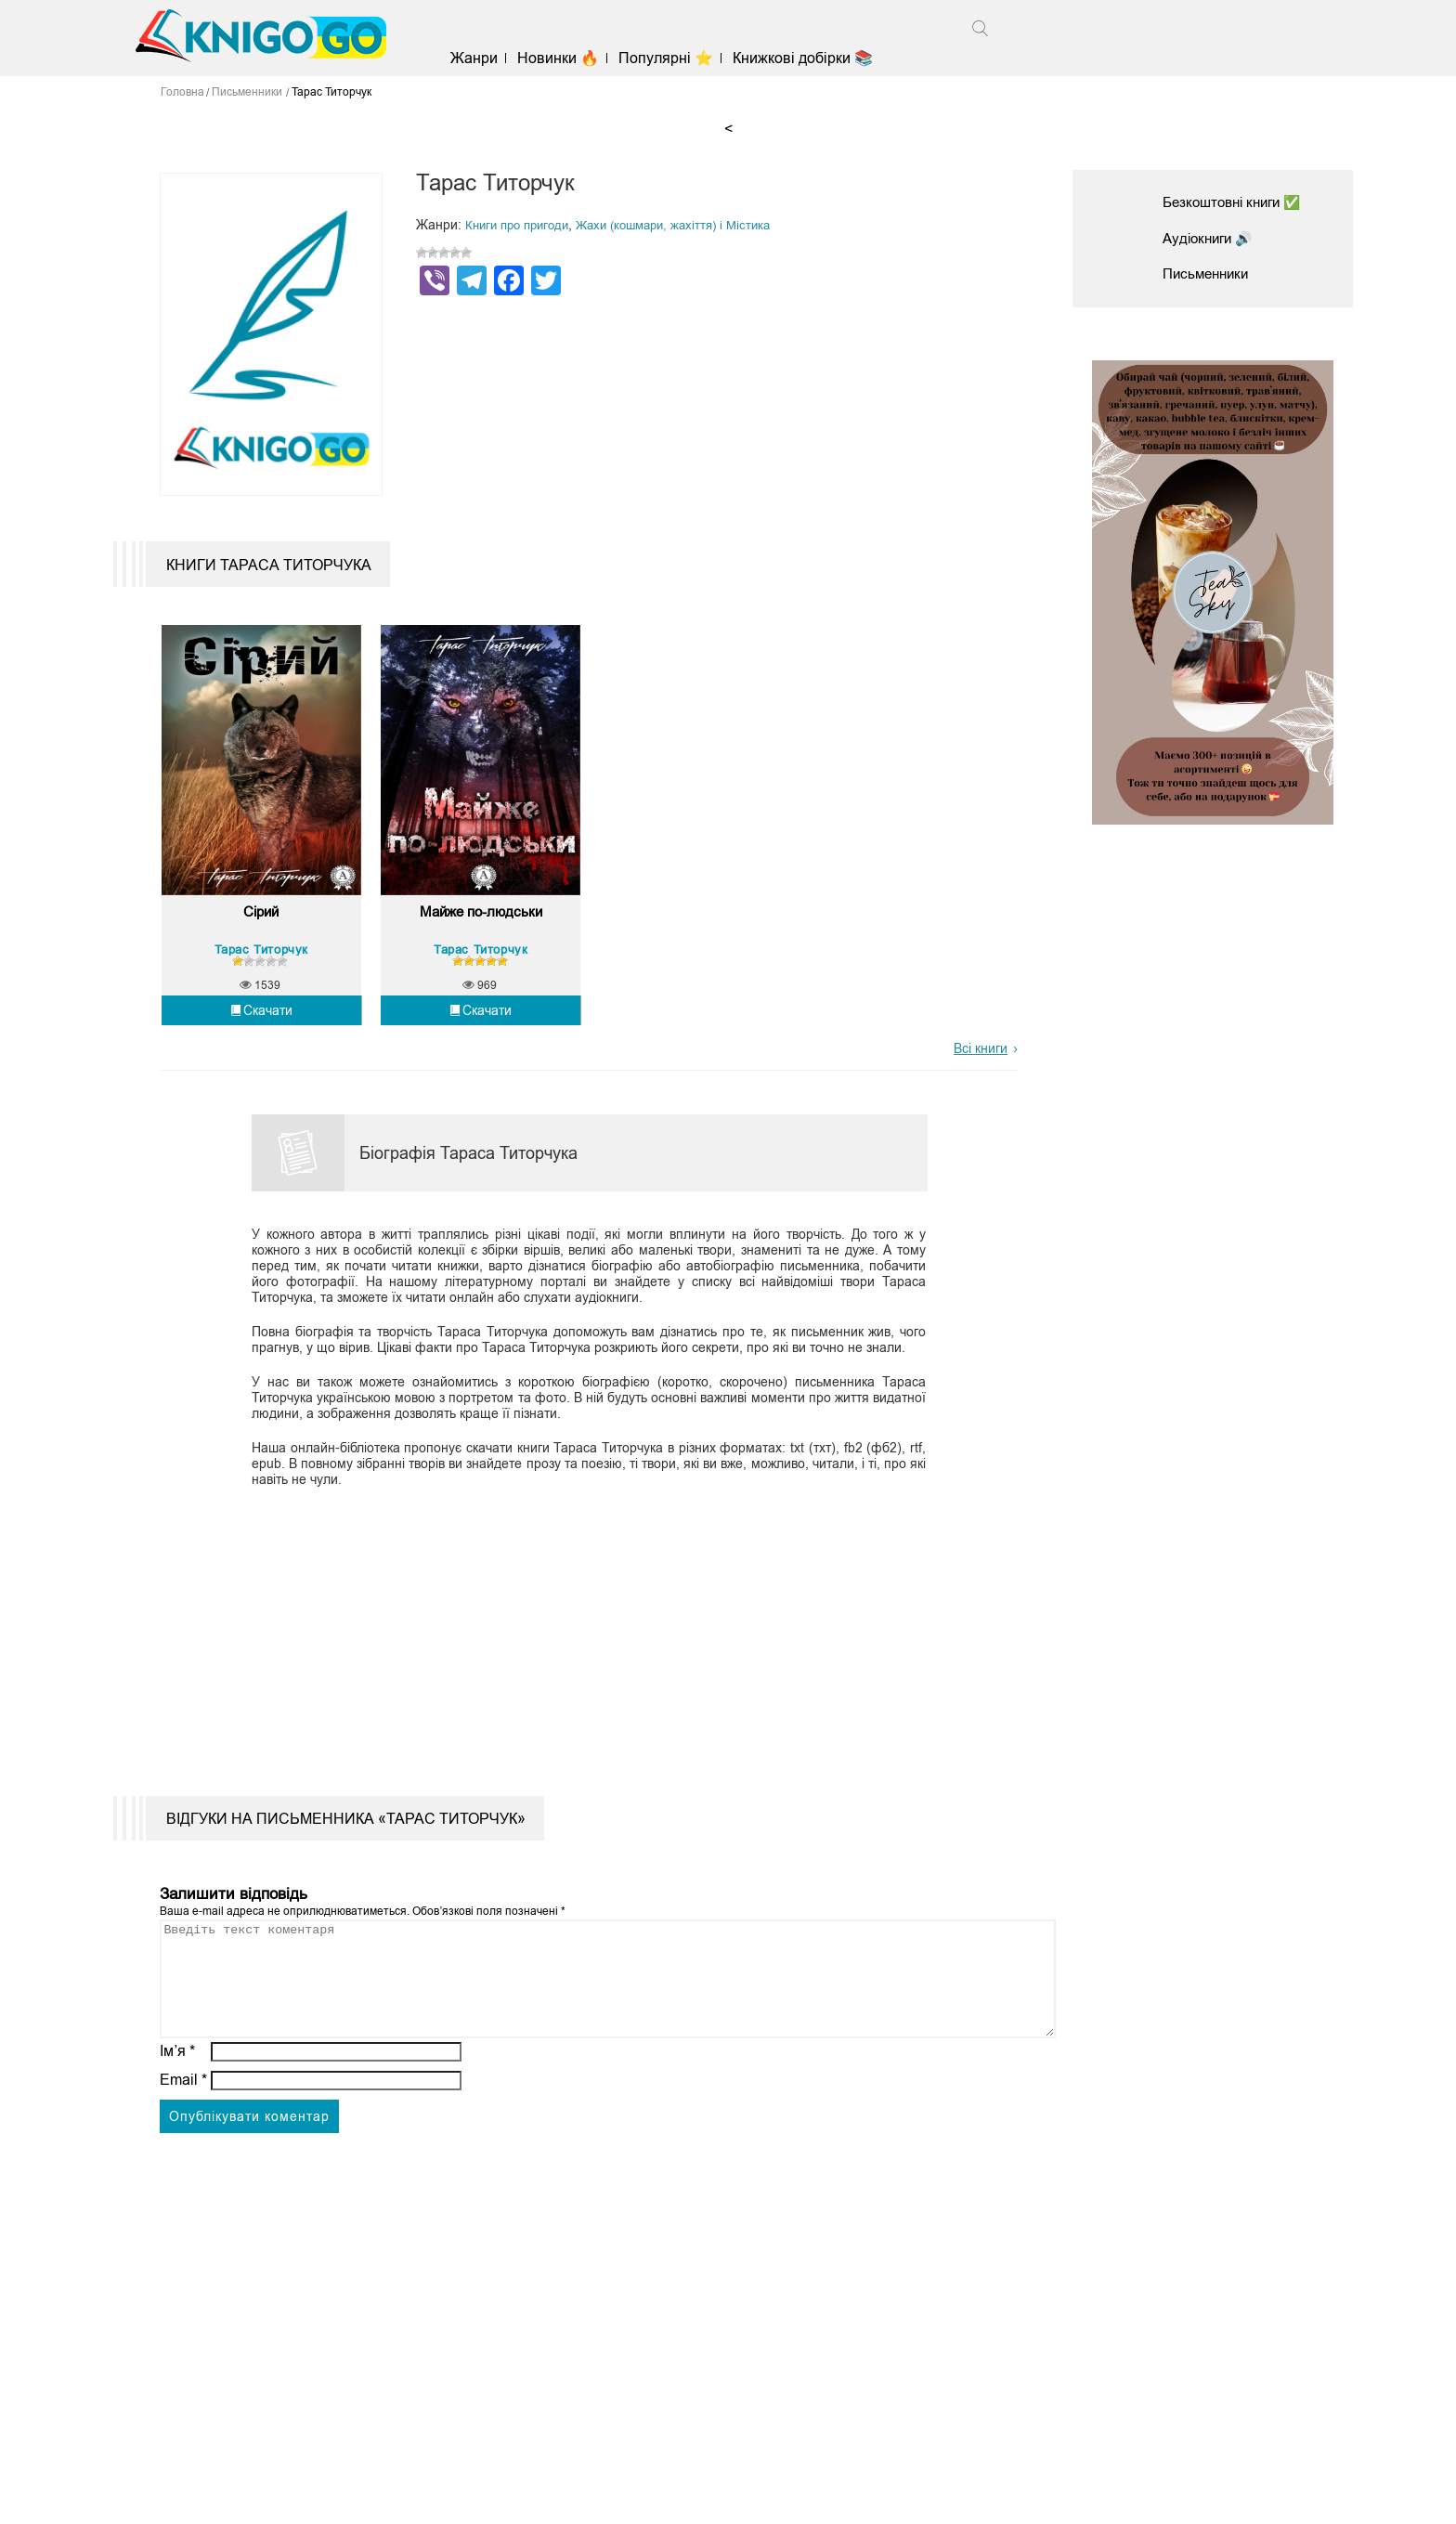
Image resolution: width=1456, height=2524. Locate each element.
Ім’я (177, 2113)
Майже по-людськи (481, 951)
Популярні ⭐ (680, 58)
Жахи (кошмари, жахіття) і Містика (690, 224)
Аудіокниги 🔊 (1211, 238)
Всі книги (981, 1088)
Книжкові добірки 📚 (818, 58)
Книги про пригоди (521, 224)
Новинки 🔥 (573, 58)
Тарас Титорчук (261, 988)
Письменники (1209, 273)
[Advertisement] (578, 1668)
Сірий (261, 951)
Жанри (489, 58)
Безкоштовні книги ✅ (1238, 202)
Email (183, 2142)
